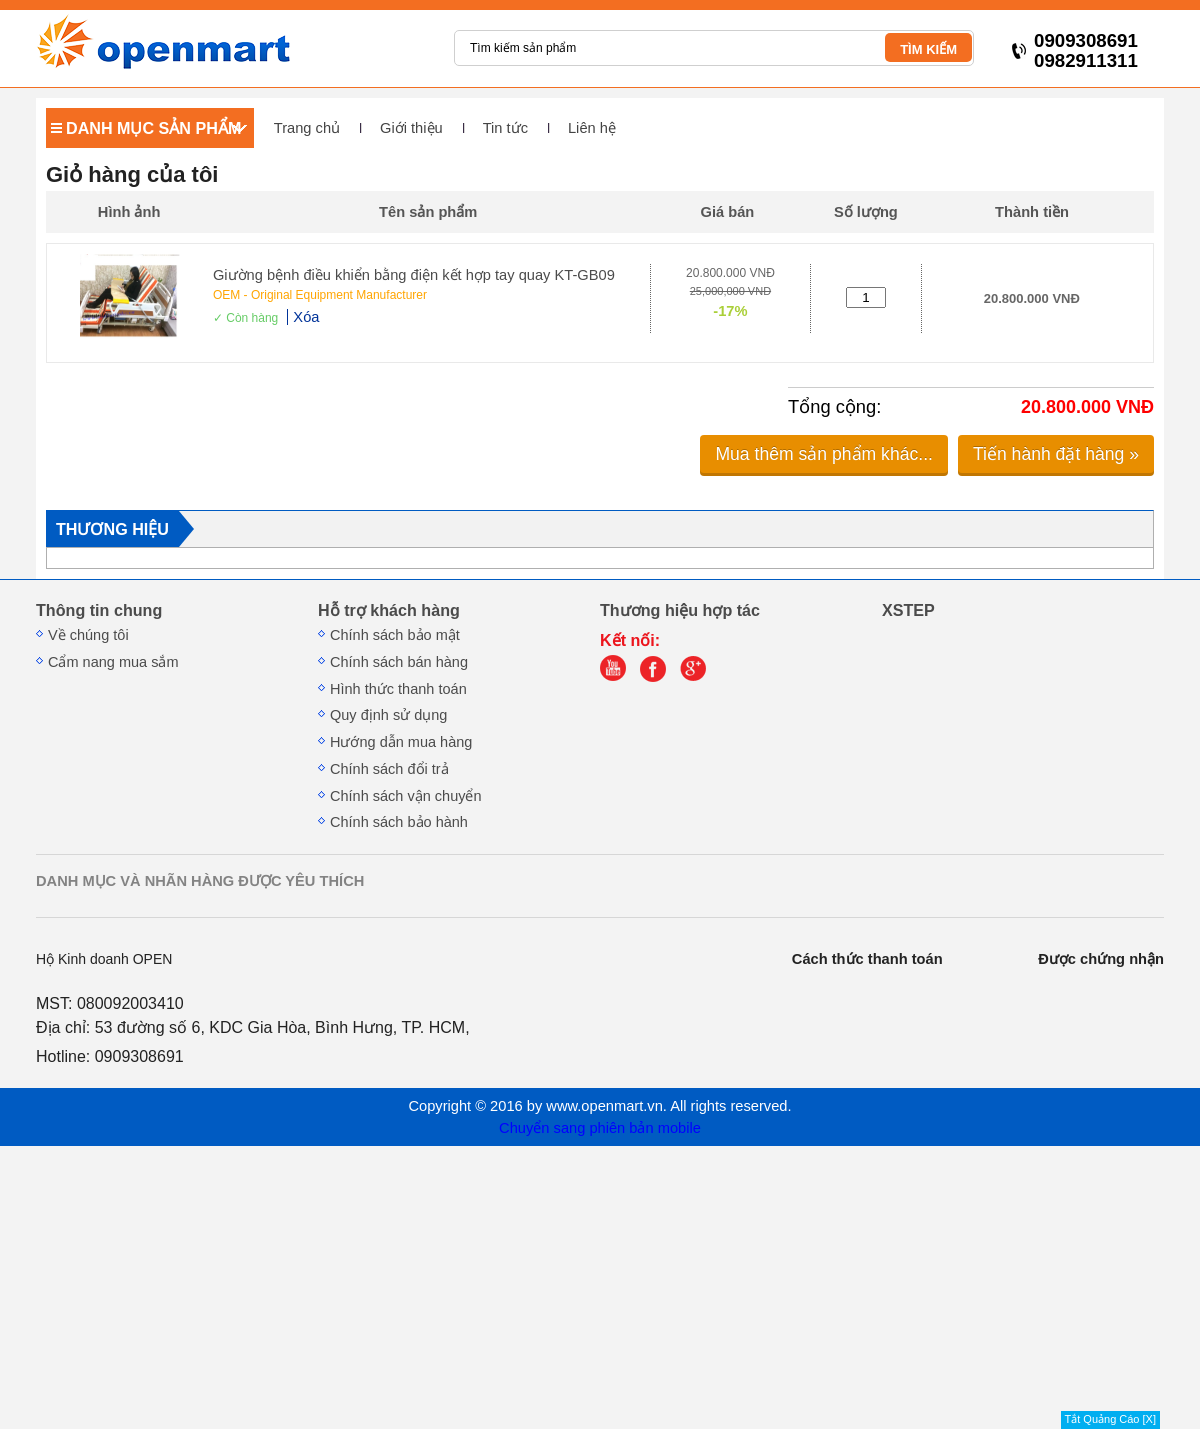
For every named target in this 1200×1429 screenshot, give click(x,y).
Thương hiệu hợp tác (680, 610)
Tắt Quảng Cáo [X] (1110, 1419)
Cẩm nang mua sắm (113, 662)
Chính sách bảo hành (399, 822)
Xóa (306, 317)
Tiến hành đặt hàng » (1056, 454)
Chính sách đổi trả (389, 769)
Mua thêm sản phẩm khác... (824, 454)
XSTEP (908, 610)
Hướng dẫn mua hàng (401, 742)
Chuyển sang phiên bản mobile (600, 1128)
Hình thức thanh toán (398, 689)
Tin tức (505, 128)
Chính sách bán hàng (399, 662)
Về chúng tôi (88, 635)
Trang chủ (307, 128)
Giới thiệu (411, 128)
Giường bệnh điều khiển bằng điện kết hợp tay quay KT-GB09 (414, 275)
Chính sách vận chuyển (406, 796)
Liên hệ (592, 128)
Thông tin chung (99, 610)
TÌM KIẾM (928, 49)
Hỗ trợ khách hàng (389, 610)
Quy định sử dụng (388, 715)
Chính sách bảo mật (395, 635)
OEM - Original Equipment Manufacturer (320, 295)
